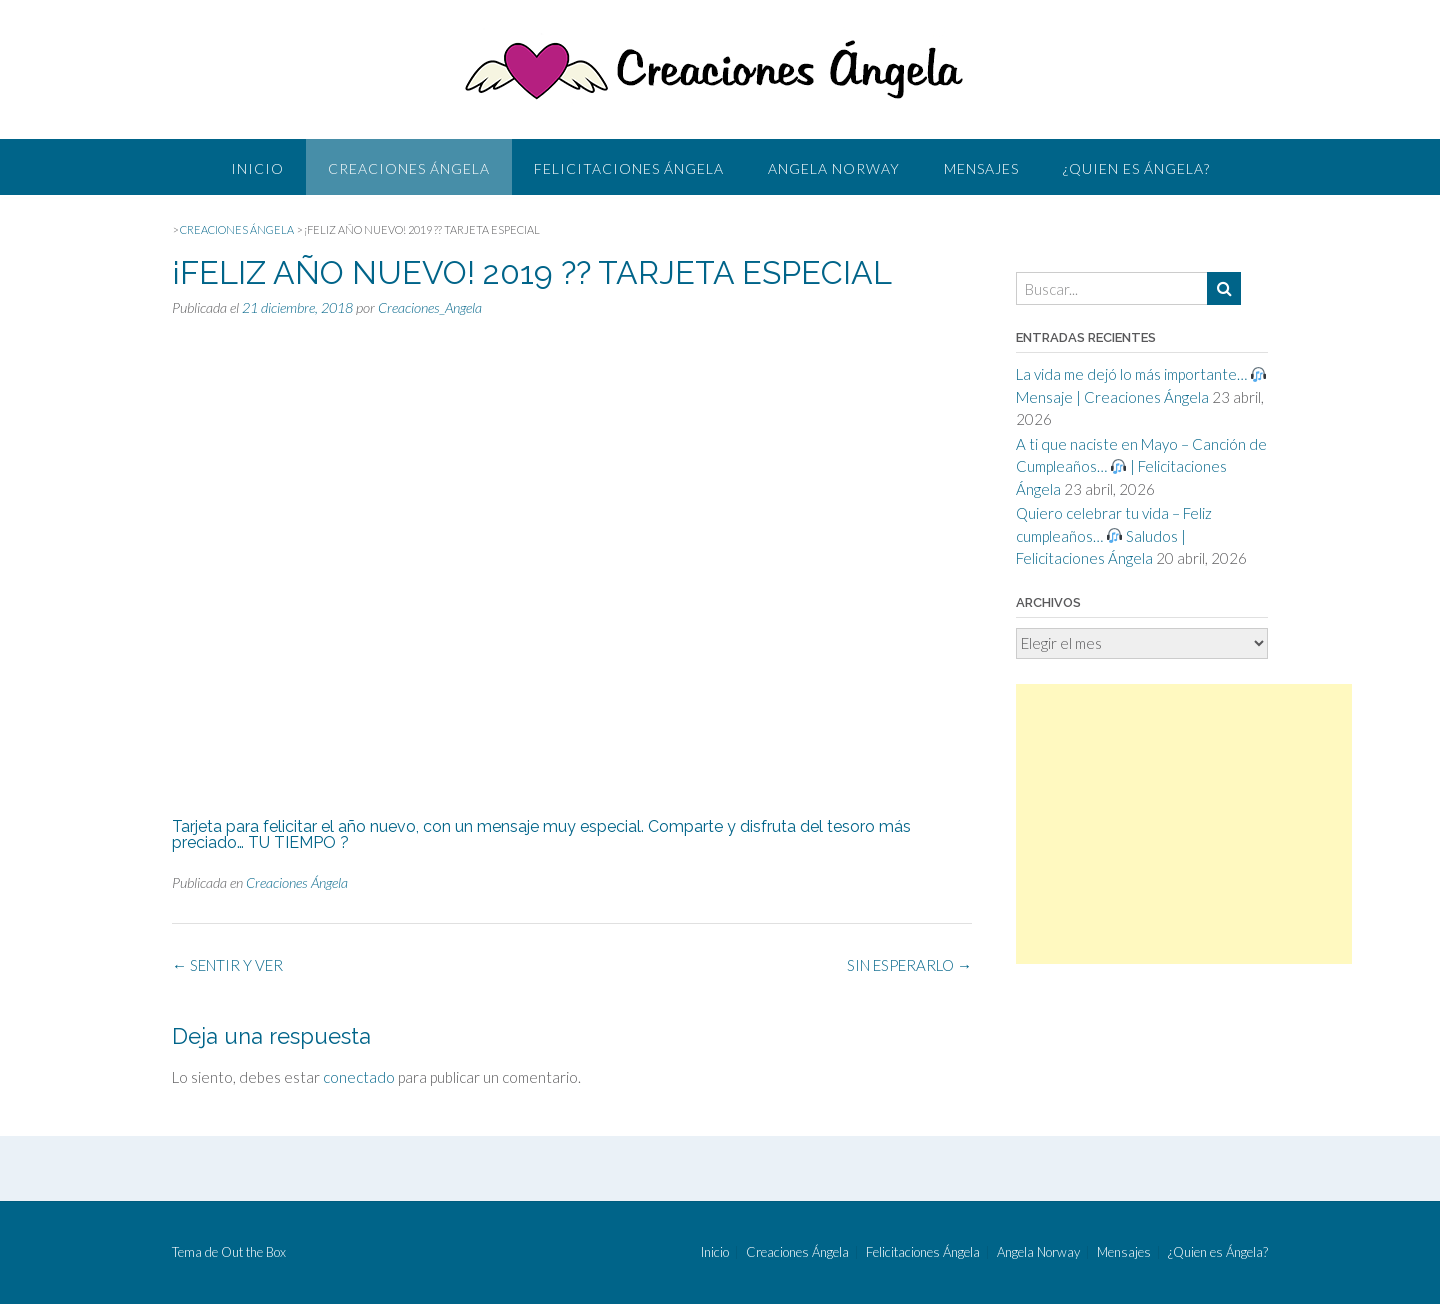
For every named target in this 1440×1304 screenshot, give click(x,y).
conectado (359, 1077)
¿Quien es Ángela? (1136, 168)
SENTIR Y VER (227, 965)
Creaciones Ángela (409, 168)
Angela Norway (834, 168)
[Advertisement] (1184, 824)
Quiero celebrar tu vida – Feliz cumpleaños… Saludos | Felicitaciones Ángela (1114, 535)
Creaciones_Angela (430, 307)
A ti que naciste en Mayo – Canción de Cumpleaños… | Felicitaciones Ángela (1141, 466)
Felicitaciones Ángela (629, 168)
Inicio (257, 168)
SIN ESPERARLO (909, 965)
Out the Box (253, 1252)
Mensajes (981, 168)
